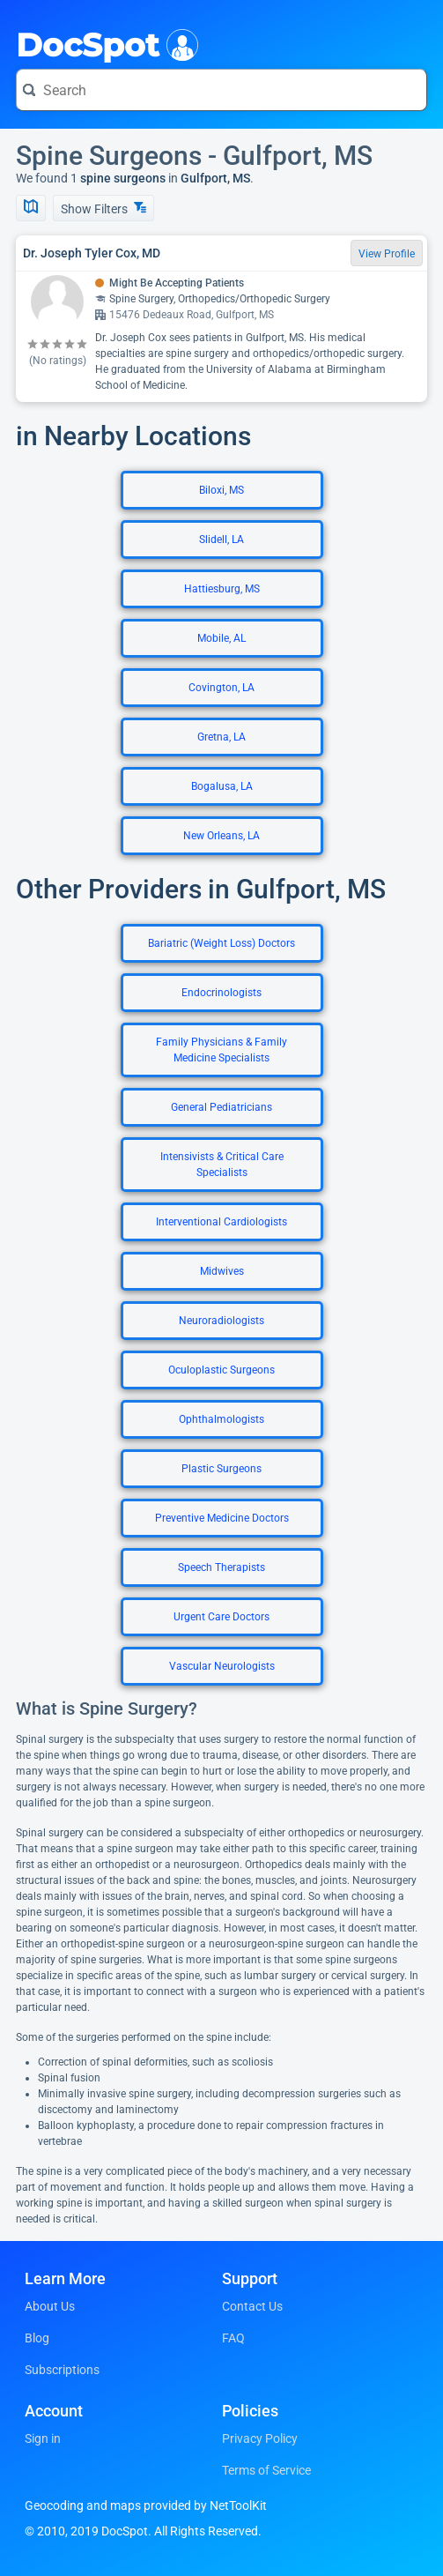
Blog (37, 2338)
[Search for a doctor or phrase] (221, 90)
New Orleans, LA (221, 836)
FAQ (233, 2338)
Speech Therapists (221, 1567)
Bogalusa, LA (222, 786)
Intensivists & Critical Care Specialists (222, 1164)
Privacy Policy (260, 2438)
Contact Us (252, 2306)
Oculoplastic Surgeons (221, 1370)
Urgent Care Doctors (221, 1617)
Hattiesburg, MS (222, 589)
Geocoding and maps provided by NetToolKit (146, 2505)
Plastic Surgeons (221, 1469)
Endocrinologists (221, 992)
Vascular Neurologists (222, 1666)
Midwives (222, 1271)
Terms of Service (266, 2470)
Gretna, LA (221, 737)
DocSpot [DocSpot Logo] (103, 43)
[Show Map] (31, 208)
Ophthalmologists (221, 1419)
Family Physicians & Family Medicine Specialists (221, 1050)
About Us (50, 2306)
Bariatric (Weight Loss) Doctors (221, 943)
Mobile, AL (221, 638)
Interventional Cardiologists (221, 1222)
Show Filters (103, 208)
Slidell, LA (221, 539)
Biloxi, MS (221, 490)
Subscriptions (62, 2370)
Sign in (43, 2438)
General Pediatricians (221, 1107)
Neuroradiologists (221, 1320)
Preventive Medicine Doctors (222, 1518)
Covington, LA (221, 687)
